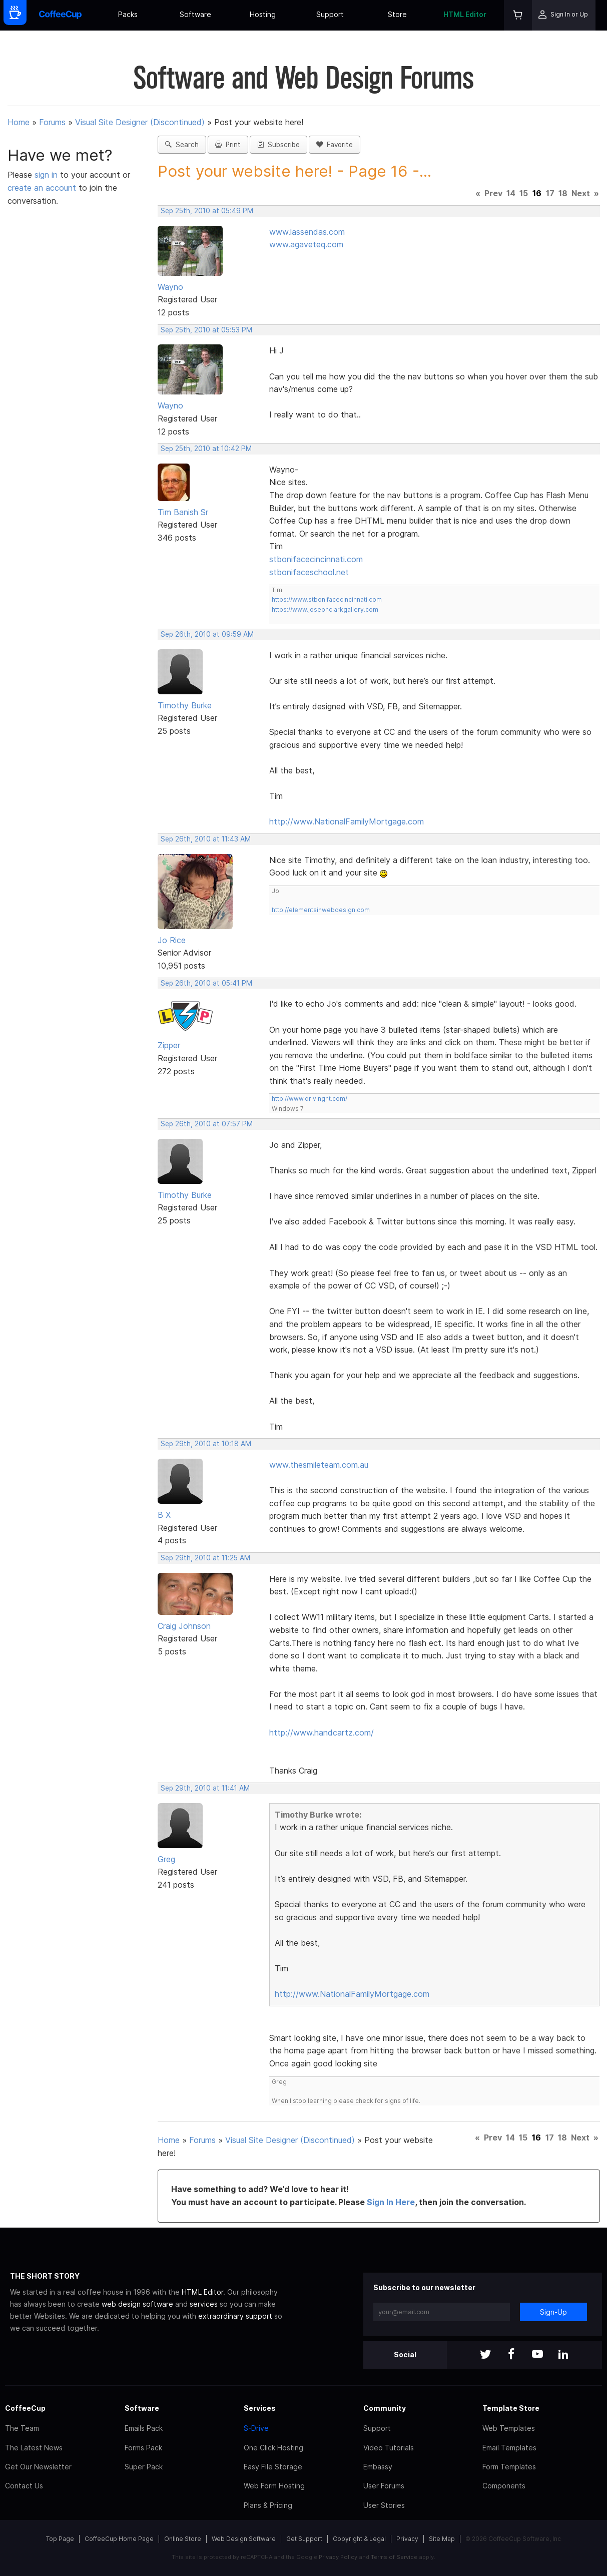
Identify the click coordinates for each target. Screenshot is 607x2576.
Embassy (377, 2466)
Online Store (182, 2538)
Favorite (334, 145)
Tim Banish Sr (183, 512)
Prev (493, 193)
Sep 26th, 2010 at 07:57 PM (207, 1124)
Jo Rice (172, 940)
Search (182, 145)
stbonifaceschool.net (309, 572)
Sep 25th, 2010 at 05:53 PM (206, 330)
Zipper (169, 1045)
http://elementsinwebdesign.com (321, 910)
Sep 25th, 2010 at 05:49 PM (207, 211)
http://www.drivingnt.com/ (309, 1098)
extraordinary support (235, 2316)
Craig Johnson (184, 1626)
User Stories (384, 2505)
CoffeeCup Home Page (119, 2538)
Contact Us (24, 2485)
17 (550, 193)
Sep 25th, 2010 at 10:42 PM (206, 449)
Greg (166, 1859)
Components (503, 2485)
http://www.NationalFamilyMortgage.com (346, 821)
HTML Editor (464, 14)
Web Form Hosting (274, 2485)
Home (19, 122)
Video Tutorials (388, 2447)
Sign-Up (553, 2312)
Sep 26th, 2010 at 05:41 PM (206, 983)
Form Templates (509, 2466)
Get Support (304, 2538)
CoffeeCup (25, 2408)
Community (384, 2408)
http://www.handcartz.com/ (321, 1733)
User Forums (383, 2485)
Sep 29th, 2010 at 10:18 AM (206, 1444)
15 (523, 193)
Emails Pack (144, 2428)
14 (510, 193)
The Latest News (34, 2447)
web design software (137, 2304)
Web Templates (508, 2428)
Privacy (407, 2538)
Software (195, 14)
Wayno (170, 287)
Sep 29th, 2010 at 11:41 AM (205, 1788)
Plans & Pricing (268, 2505)
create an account (42, 188)
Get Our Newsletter (38, 2466)
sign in (47, 175)
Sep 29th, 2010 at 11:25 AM (205, 1558)
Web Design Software (244, 2538)
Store (397, 14)
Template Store (510, 2408)
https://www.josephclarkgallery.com (325, 609)
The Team (22, 2428)
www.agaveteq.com (306, 244)
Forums (52, 122)
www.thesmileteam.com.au (318, 1465)
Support (330, 14)
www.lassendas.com (307, 232)
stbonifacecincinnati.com (316, 559)
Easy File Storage (273, 2466)
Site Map (442, 2538)
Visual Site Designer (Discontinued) (140, 122)
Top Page (60, 2538)
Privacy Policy (338, 2556)
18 (562, 193)
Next (580, 193)
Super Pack (144, 2466)
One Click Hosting (273, 2447)
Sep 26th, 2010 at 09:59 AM (207, 634)
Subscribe (278, 145)
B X (164, 1515)
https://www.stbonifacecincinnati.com (327, 599)
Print (228, 145)
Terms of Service (394, 2556)
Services (260, 2408)
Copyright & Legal (359, 2538)
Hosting (263, 14)
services (204, 2304)
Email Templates (509, 2447)
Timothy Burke (185, 705)
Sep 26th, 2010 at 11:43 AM (206, 839)
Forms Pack (143, 2447)
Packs (128, 14)
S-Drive (256, 2428)
